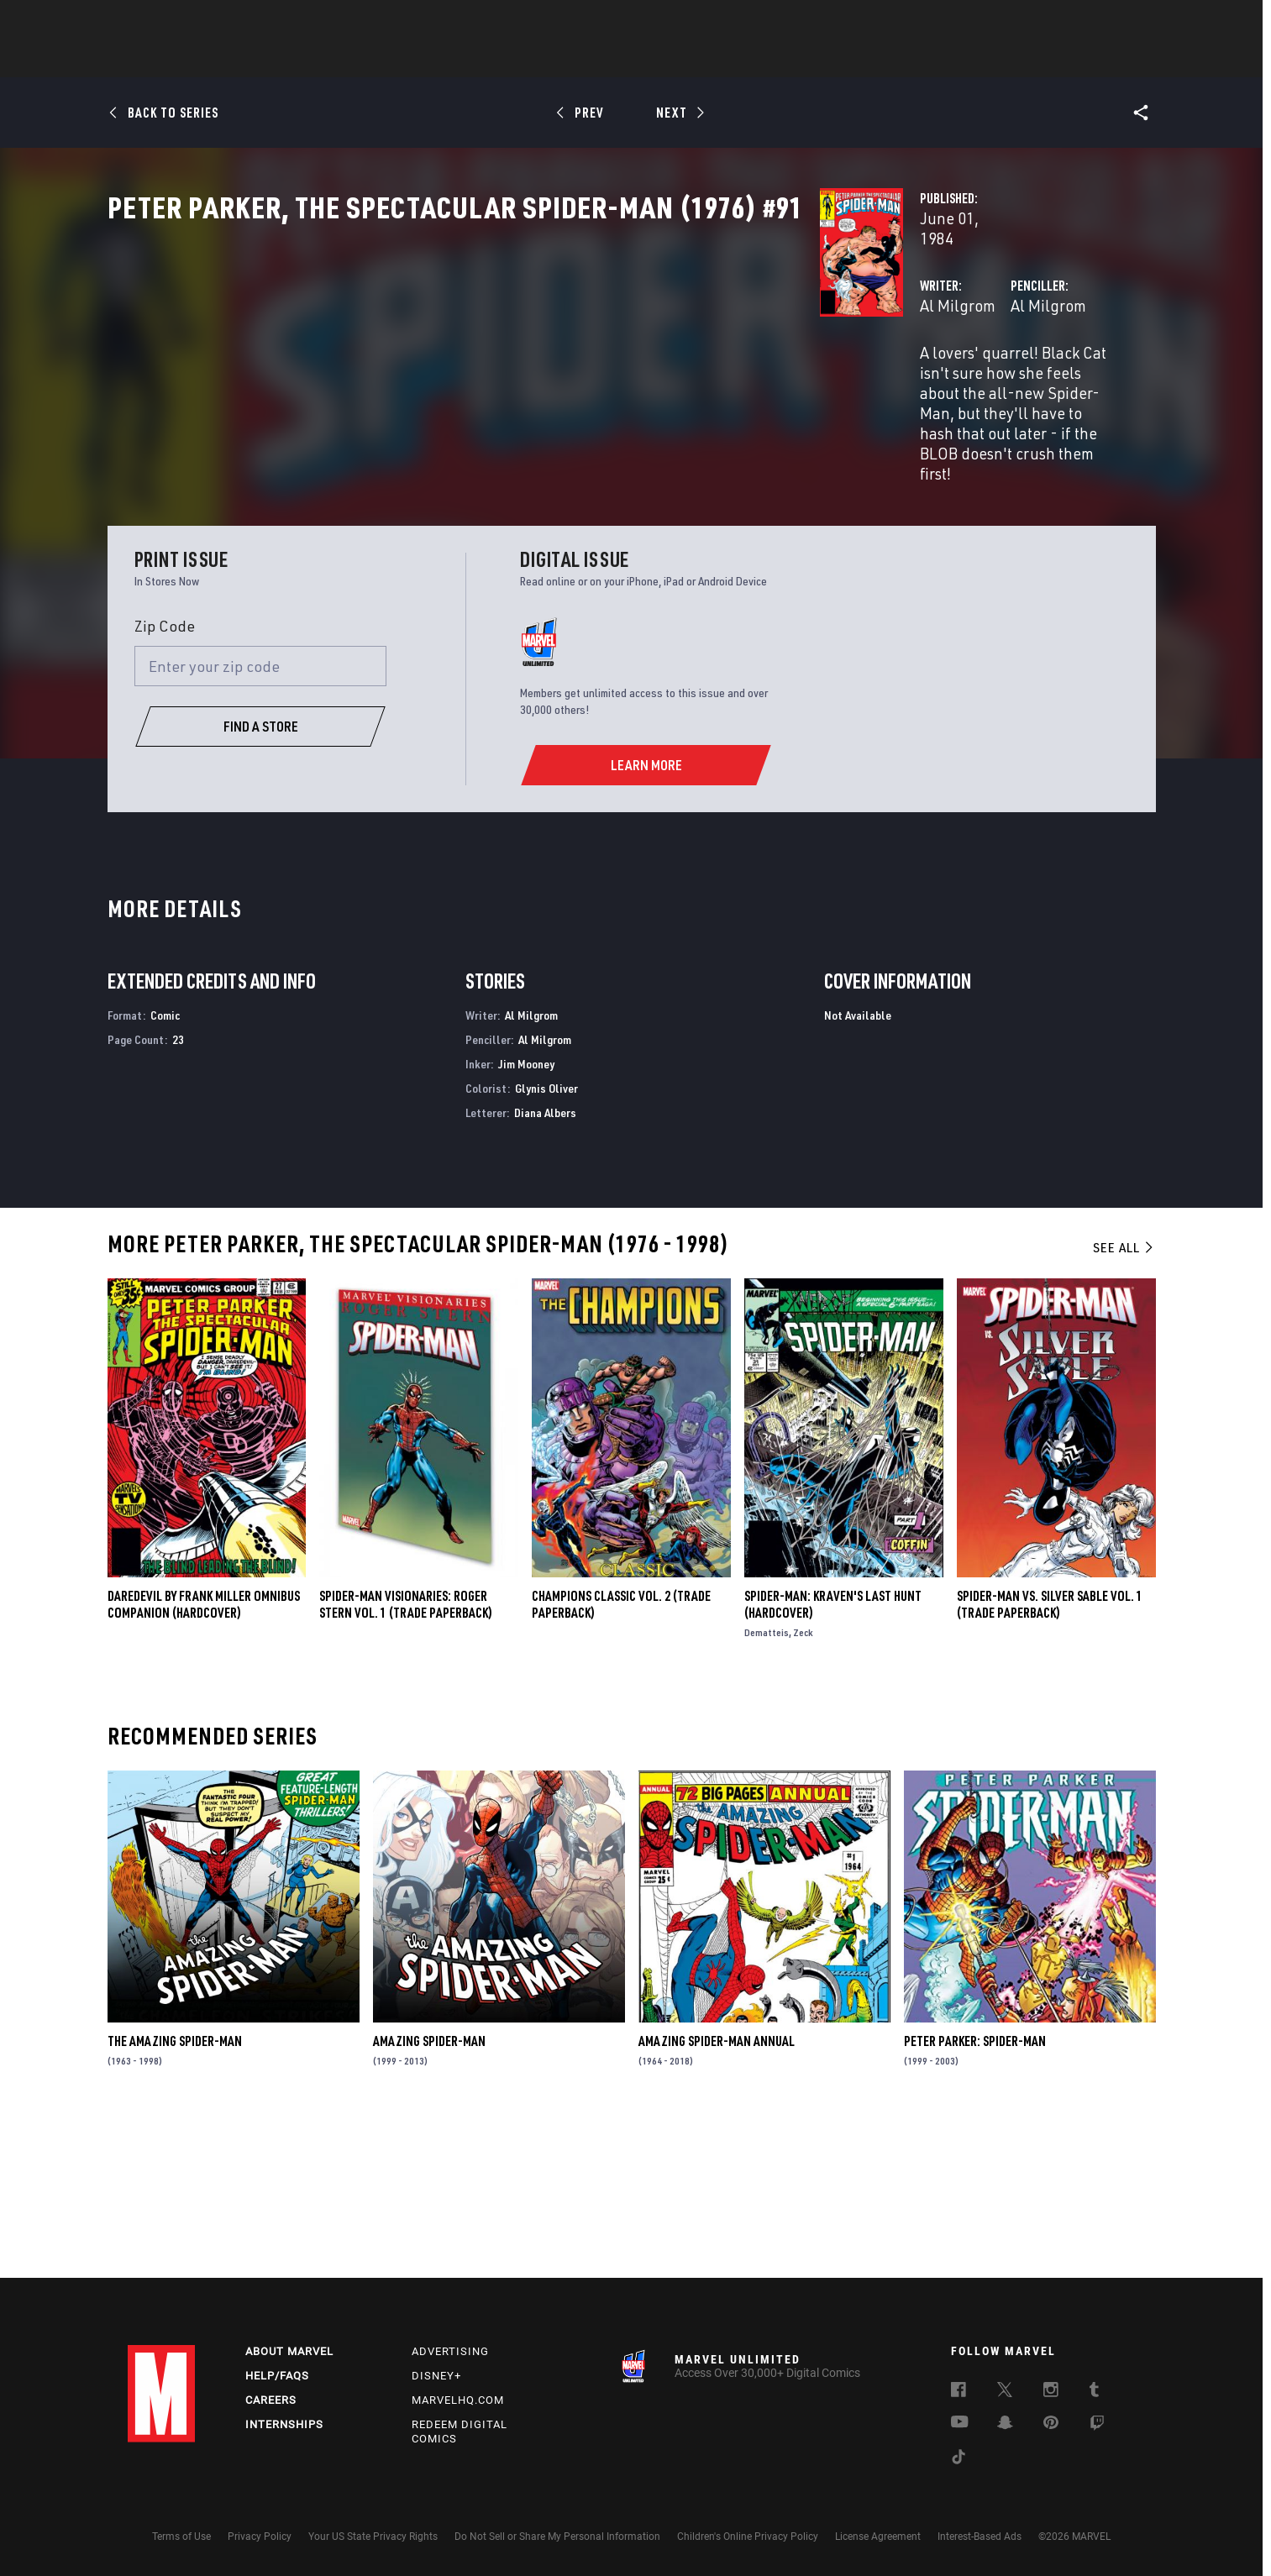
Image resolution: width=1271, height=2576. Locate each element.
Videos (819, 60)
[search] (1114, 21)
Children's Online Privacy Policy (747, 2536)
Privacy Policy (259, 2536)
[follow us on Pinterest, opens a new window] (1050, 2424)
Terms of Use (181, 2536)
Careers (271, 2400)
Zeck (803, 1788)
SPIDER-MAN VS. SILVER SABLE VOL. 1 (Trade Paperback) (1049, 1760)
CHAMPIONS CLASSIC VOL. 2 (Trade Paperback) (621, 1760)
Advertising (450, 2351)
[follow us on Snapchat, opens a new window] (1005, 2424)
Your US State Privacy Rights (373, 2536)
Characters (526, 60)
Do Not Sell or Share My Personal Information (557, 2536)
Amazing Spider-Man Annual (716, 2198)
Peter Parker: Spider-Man (975, 2198)
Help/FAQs (277, 2375)
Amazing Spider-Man (429, 2198)
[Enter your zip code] (260, 823)
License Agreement (878, 2536)
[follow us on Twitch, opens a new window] (1097, 2425)
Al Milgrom (459, 396)
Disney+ (436, 2375)
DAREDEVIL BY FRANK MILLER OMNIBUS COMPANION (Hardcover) (204, 1760)
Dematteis (766, 1788)
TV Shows (682, 60)
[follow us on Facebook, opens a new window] (958, 2392)
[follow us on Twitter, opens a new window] (1004, 2392)
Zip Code (164, 782)
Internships (284, 2424)
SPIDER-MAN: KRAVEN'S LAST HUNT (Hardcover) (833, 1760)
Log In (189, 22)
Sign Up (244, 22)
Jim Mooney (526, 1220)
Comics (445, 60)
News (382, 60)
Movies (608, 60)
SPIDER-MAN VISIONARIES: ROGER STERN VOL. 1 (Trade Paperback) (405, 1760)
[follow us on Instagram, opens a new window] (1050, 2392)
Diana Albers (545, 1269)
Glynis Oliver (546, 1244)
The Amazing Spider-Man (175, 2198)
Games (754, 60)
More (881, 60)
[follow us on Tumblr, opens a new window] (1094, 2392)
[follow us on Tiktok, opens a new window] (958, 2459)
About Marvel (289, 2351)
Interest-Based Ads (979, 2536)
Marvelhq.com (458, 2400)
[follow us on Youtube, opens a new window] (960, 2423)
